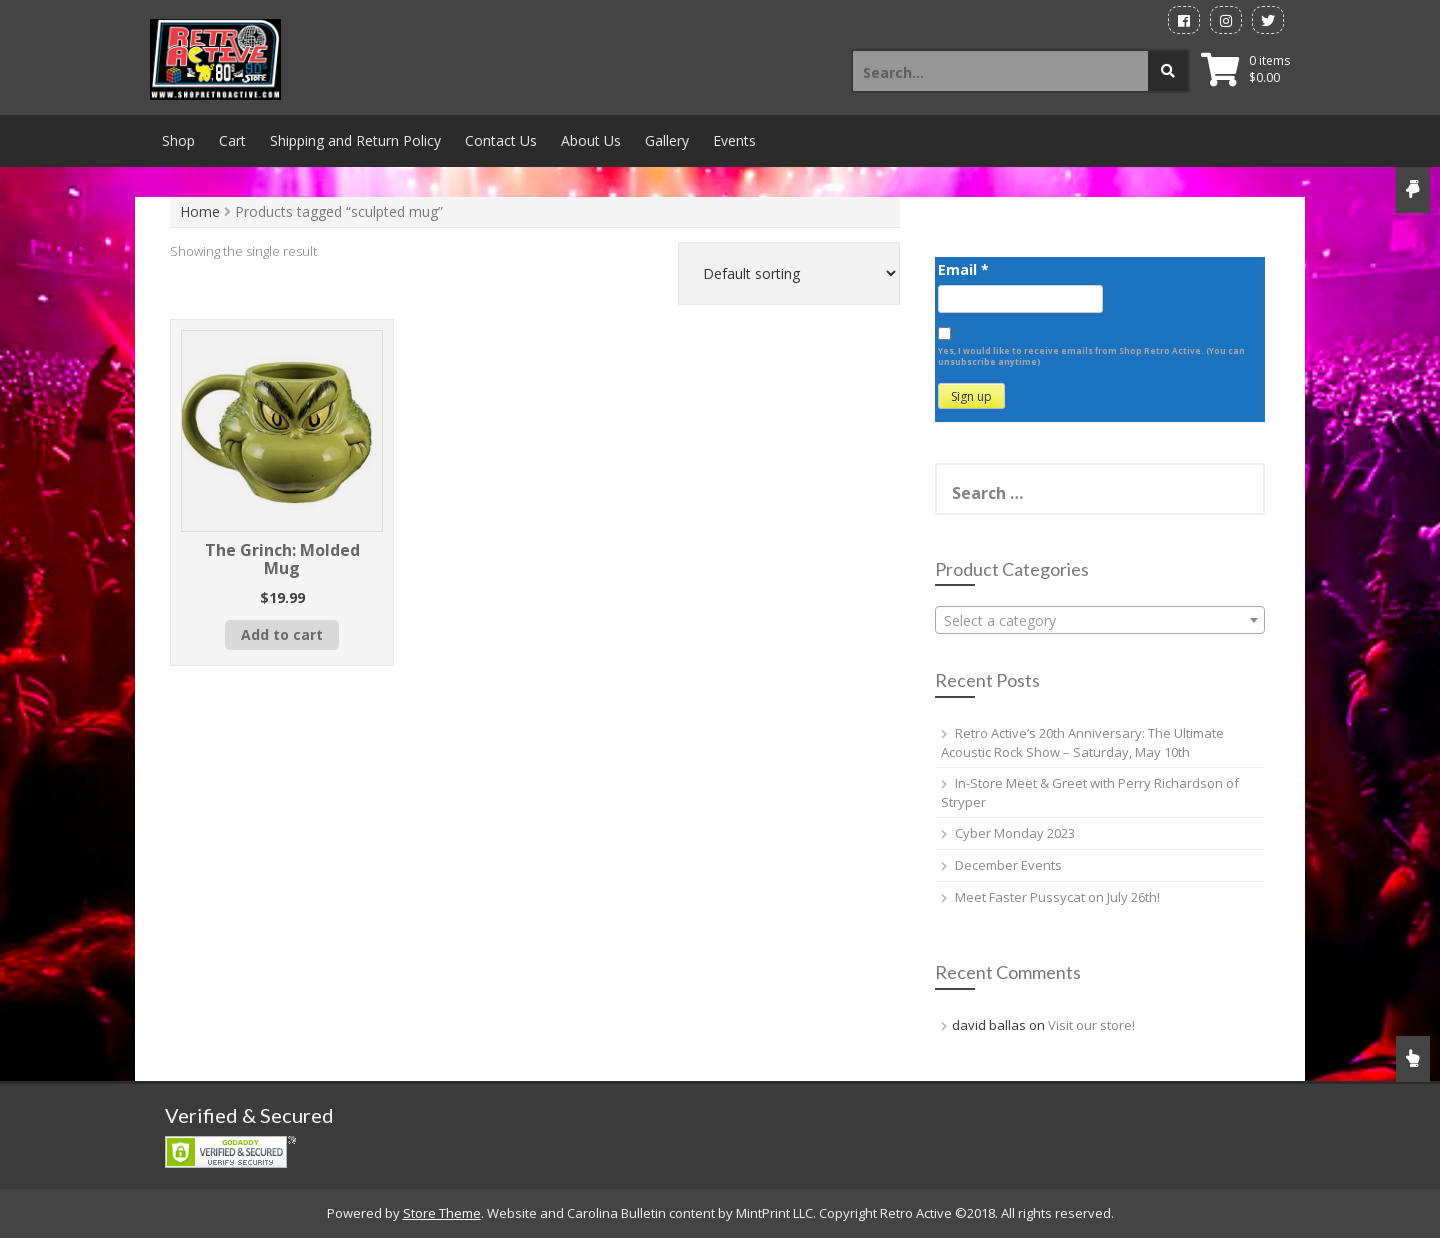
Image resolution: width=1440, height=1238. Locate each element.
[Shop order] (789, 273)
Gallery (667, 140)
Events (734, 140)
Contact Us (501, 140)
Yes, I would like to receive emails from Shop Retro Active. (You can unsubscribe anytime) (1091, 356)
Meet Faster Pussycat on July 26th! (1057, 897)
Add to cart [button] (282, 634)
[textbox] (1100, 621)
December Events (1008, 865)
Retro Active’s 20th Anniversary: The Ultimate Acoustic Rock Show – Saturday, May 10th (1082, 742)
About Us (591, 140)
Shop (178, 140)
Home (200, 211)
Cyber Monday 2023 (1015, 833)
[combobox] (1100, 620)
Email (963, 269)
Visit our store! (1091, 1025)
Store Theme (442, 1213)
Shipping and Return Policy (355, 140)
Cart (232, 140)
